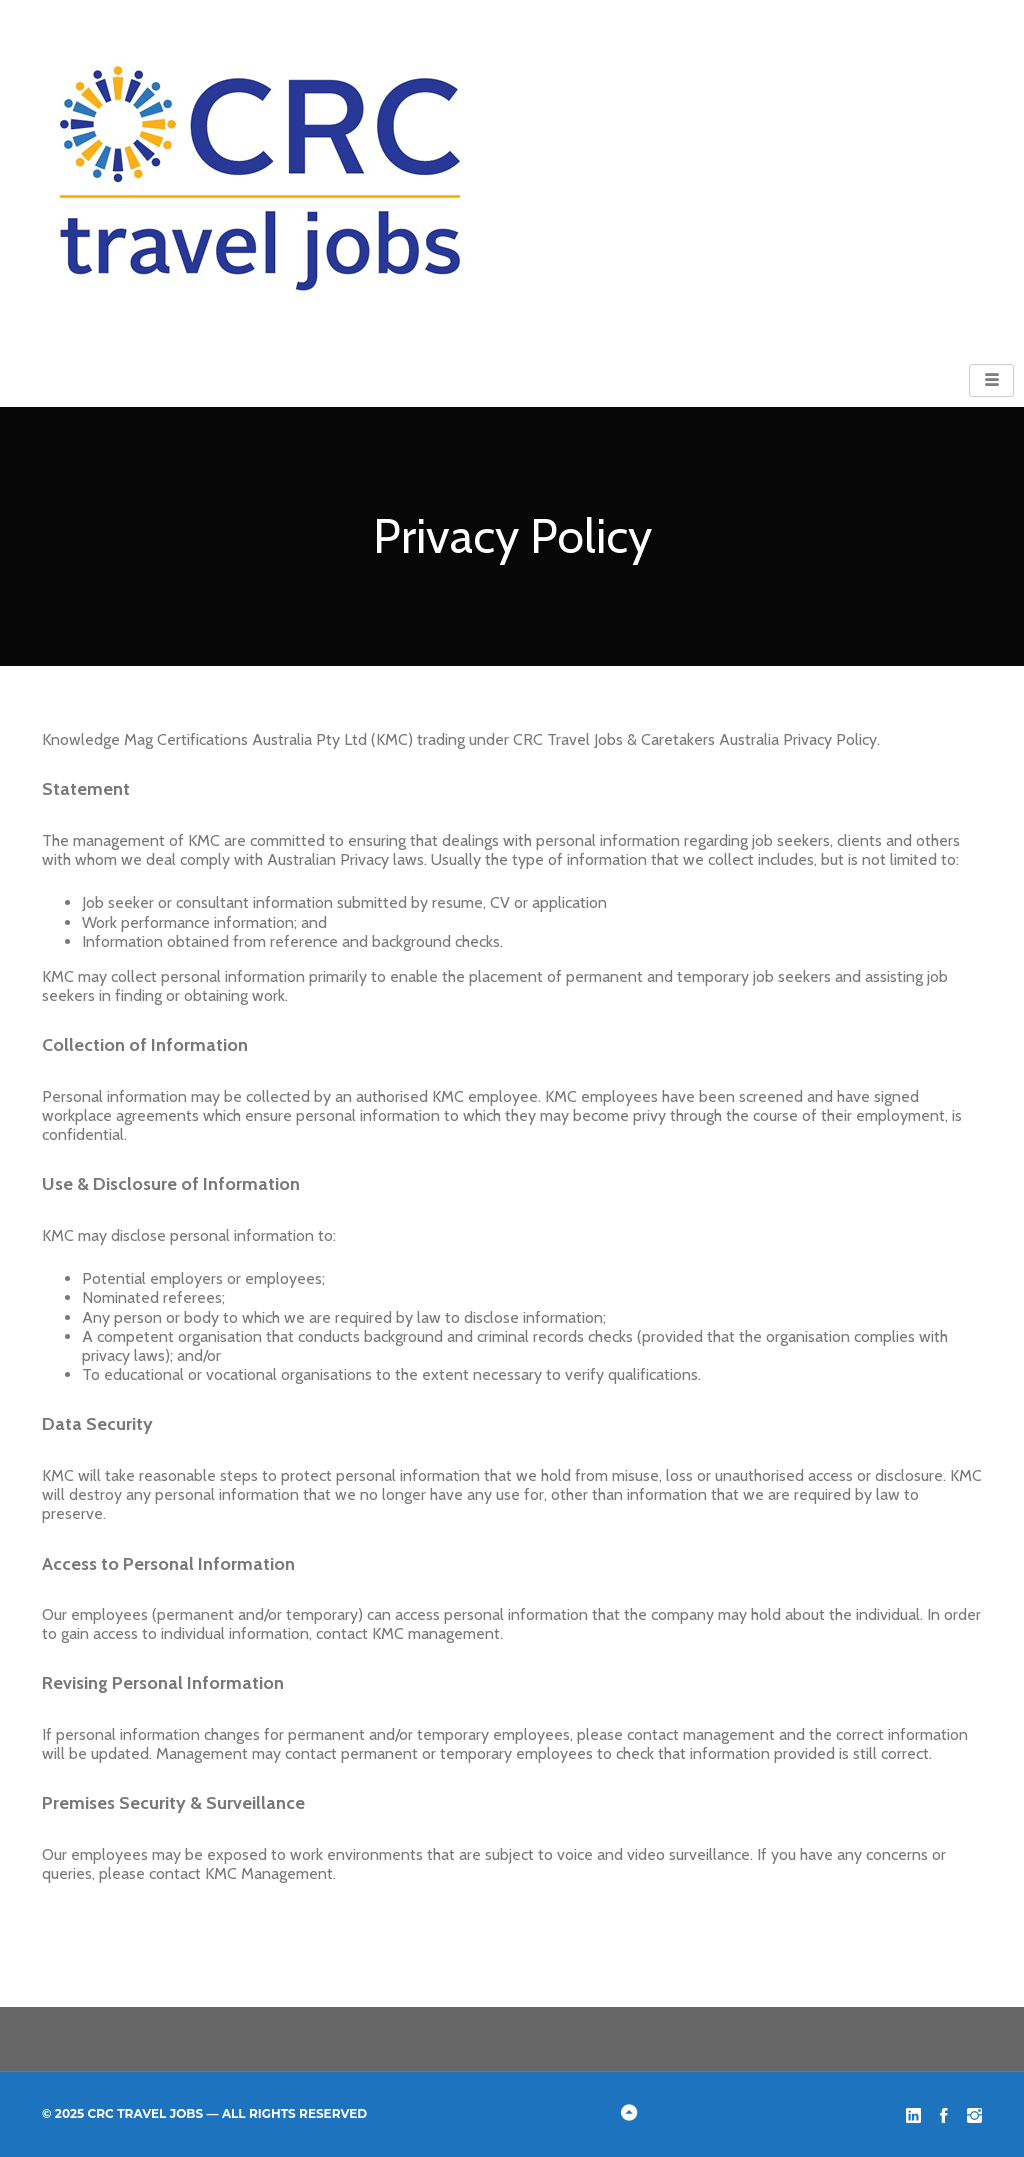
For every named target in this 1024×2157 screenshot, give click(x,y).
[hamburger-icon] (991, 380)
